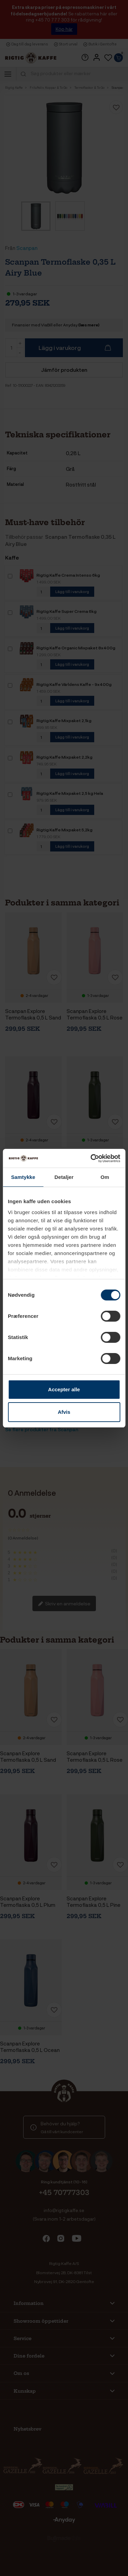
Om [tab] (105, 1177)
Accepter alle (64, 1389)
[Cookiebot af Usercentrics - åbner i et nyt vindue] (91, 1158)
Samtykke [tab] (23, 1177)
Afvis (64, 1412)
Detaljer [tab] (64, 1177)
